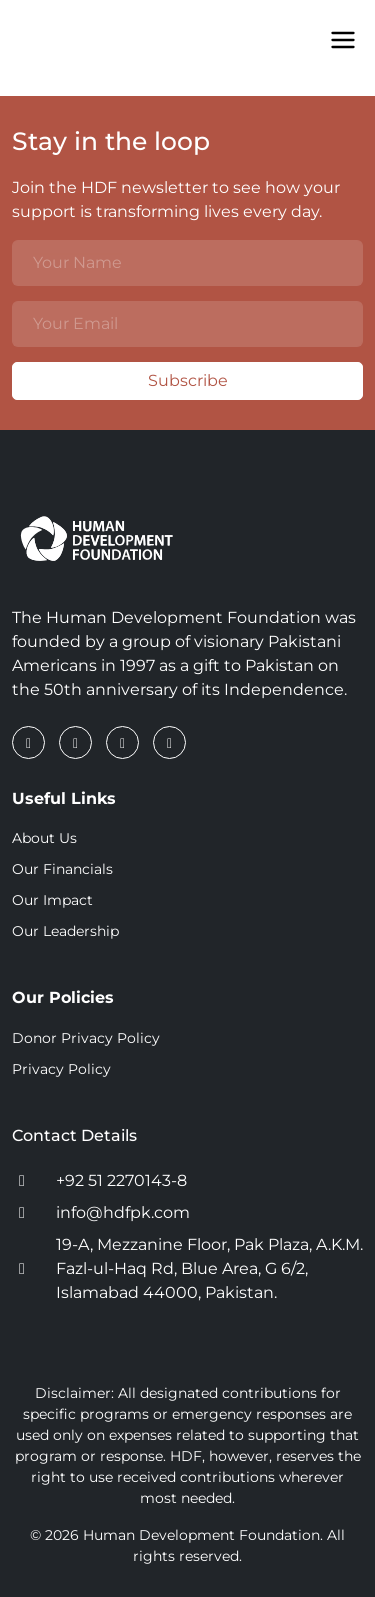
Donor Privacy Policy (86, 1038)
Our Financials (62, 869)
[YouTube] (169, 742)
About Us (44, 838)
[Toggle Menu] (343, 40)
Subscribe (120, 381)
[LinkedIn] (77, 742)
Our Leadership (65, 931)
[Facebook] (30, 742)
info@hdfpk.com (123, 1212)
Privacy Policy (61, 1069)
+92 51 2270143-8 (121, 1180)
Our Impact (52, 900)
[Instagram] (124, 742)
